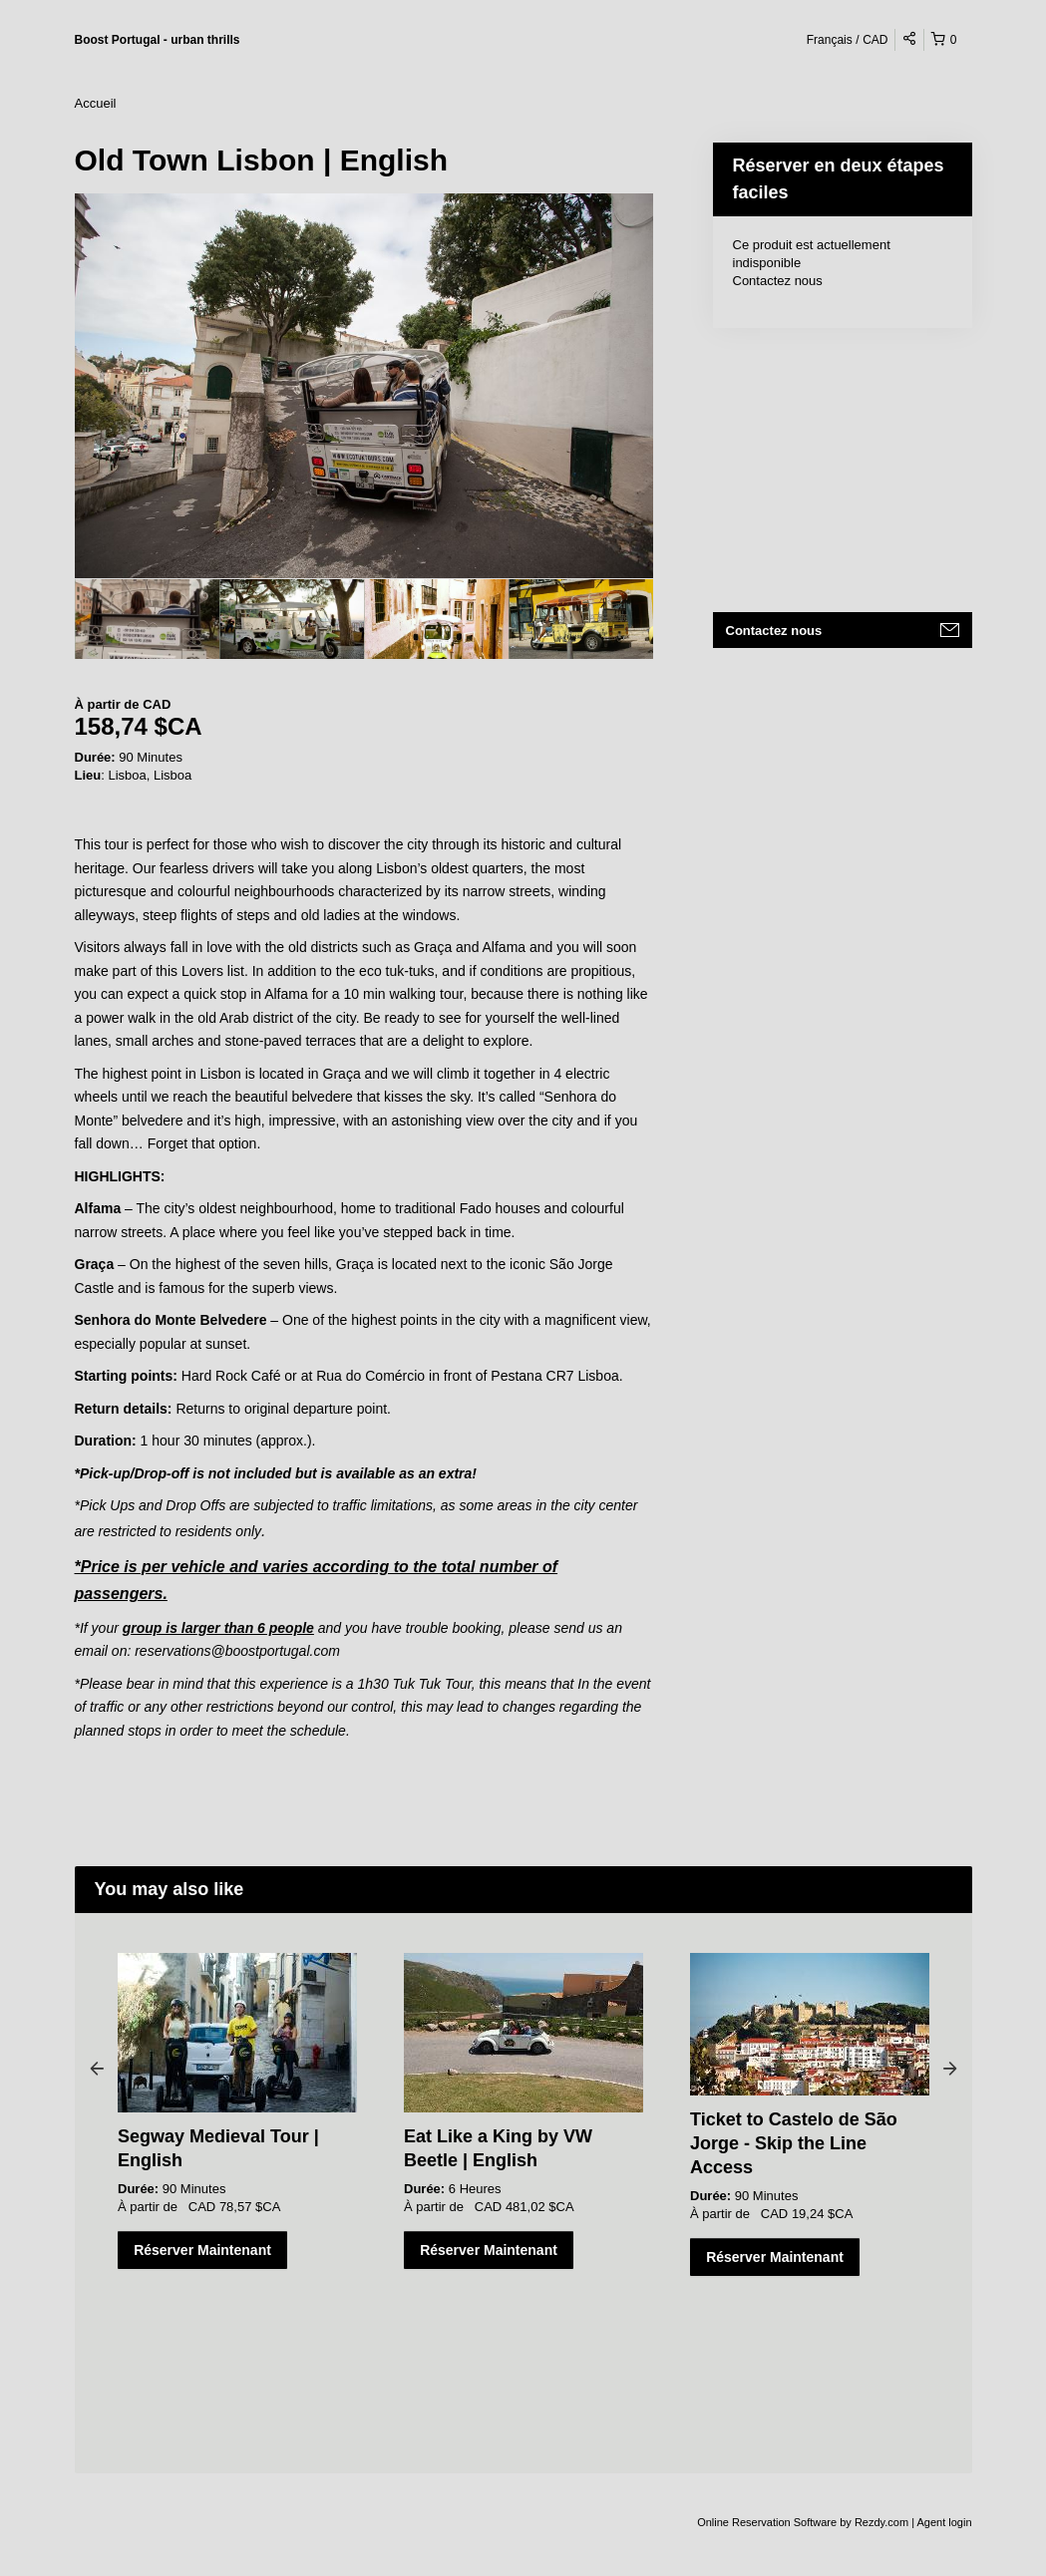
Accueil (96, 103)
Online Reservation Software (767, 2522)
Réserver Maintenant (202, 2250)
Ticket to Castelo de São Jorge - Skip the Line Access (793, 2143)
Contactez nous (778, 280)
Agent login (943, 2522)
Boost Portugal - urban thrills (157, 40)
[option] (147, 619)
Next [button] (950, 2068)
